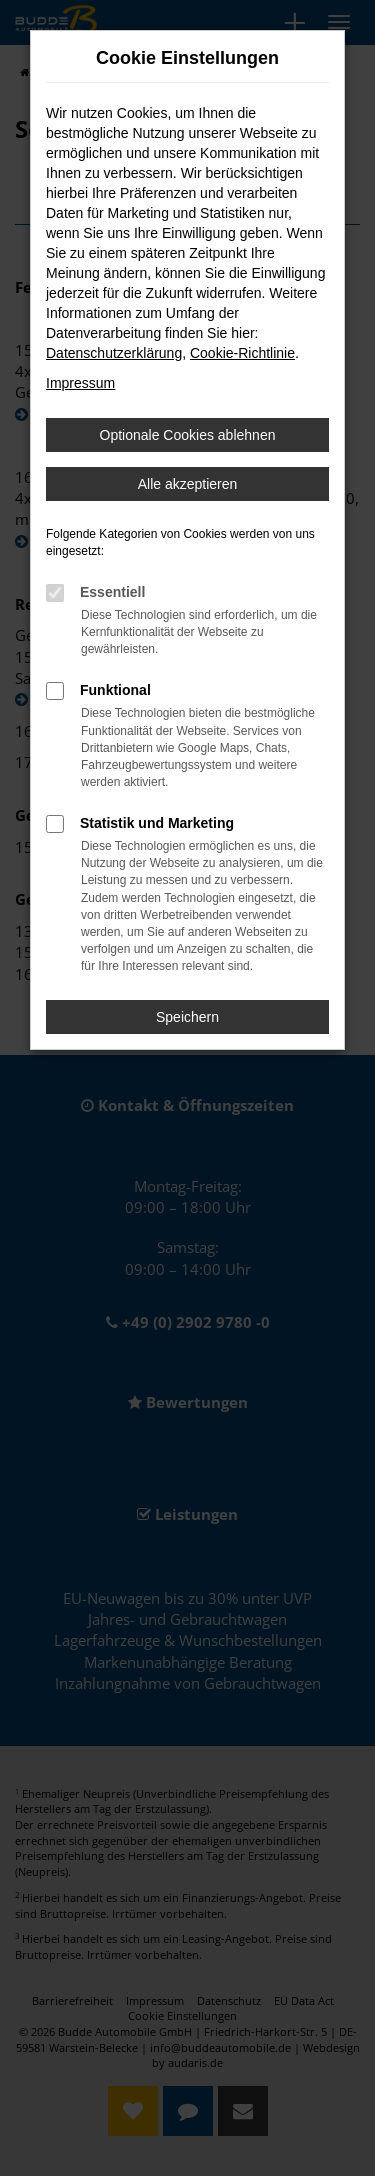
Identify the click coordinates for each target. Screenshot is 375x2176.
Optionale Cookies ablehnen (188, 435)
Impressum (80, 383)
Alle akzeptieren (188, 484)
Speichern (187, 1017)
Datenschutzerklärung (114, 353)
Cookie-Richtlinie (242, 353)
